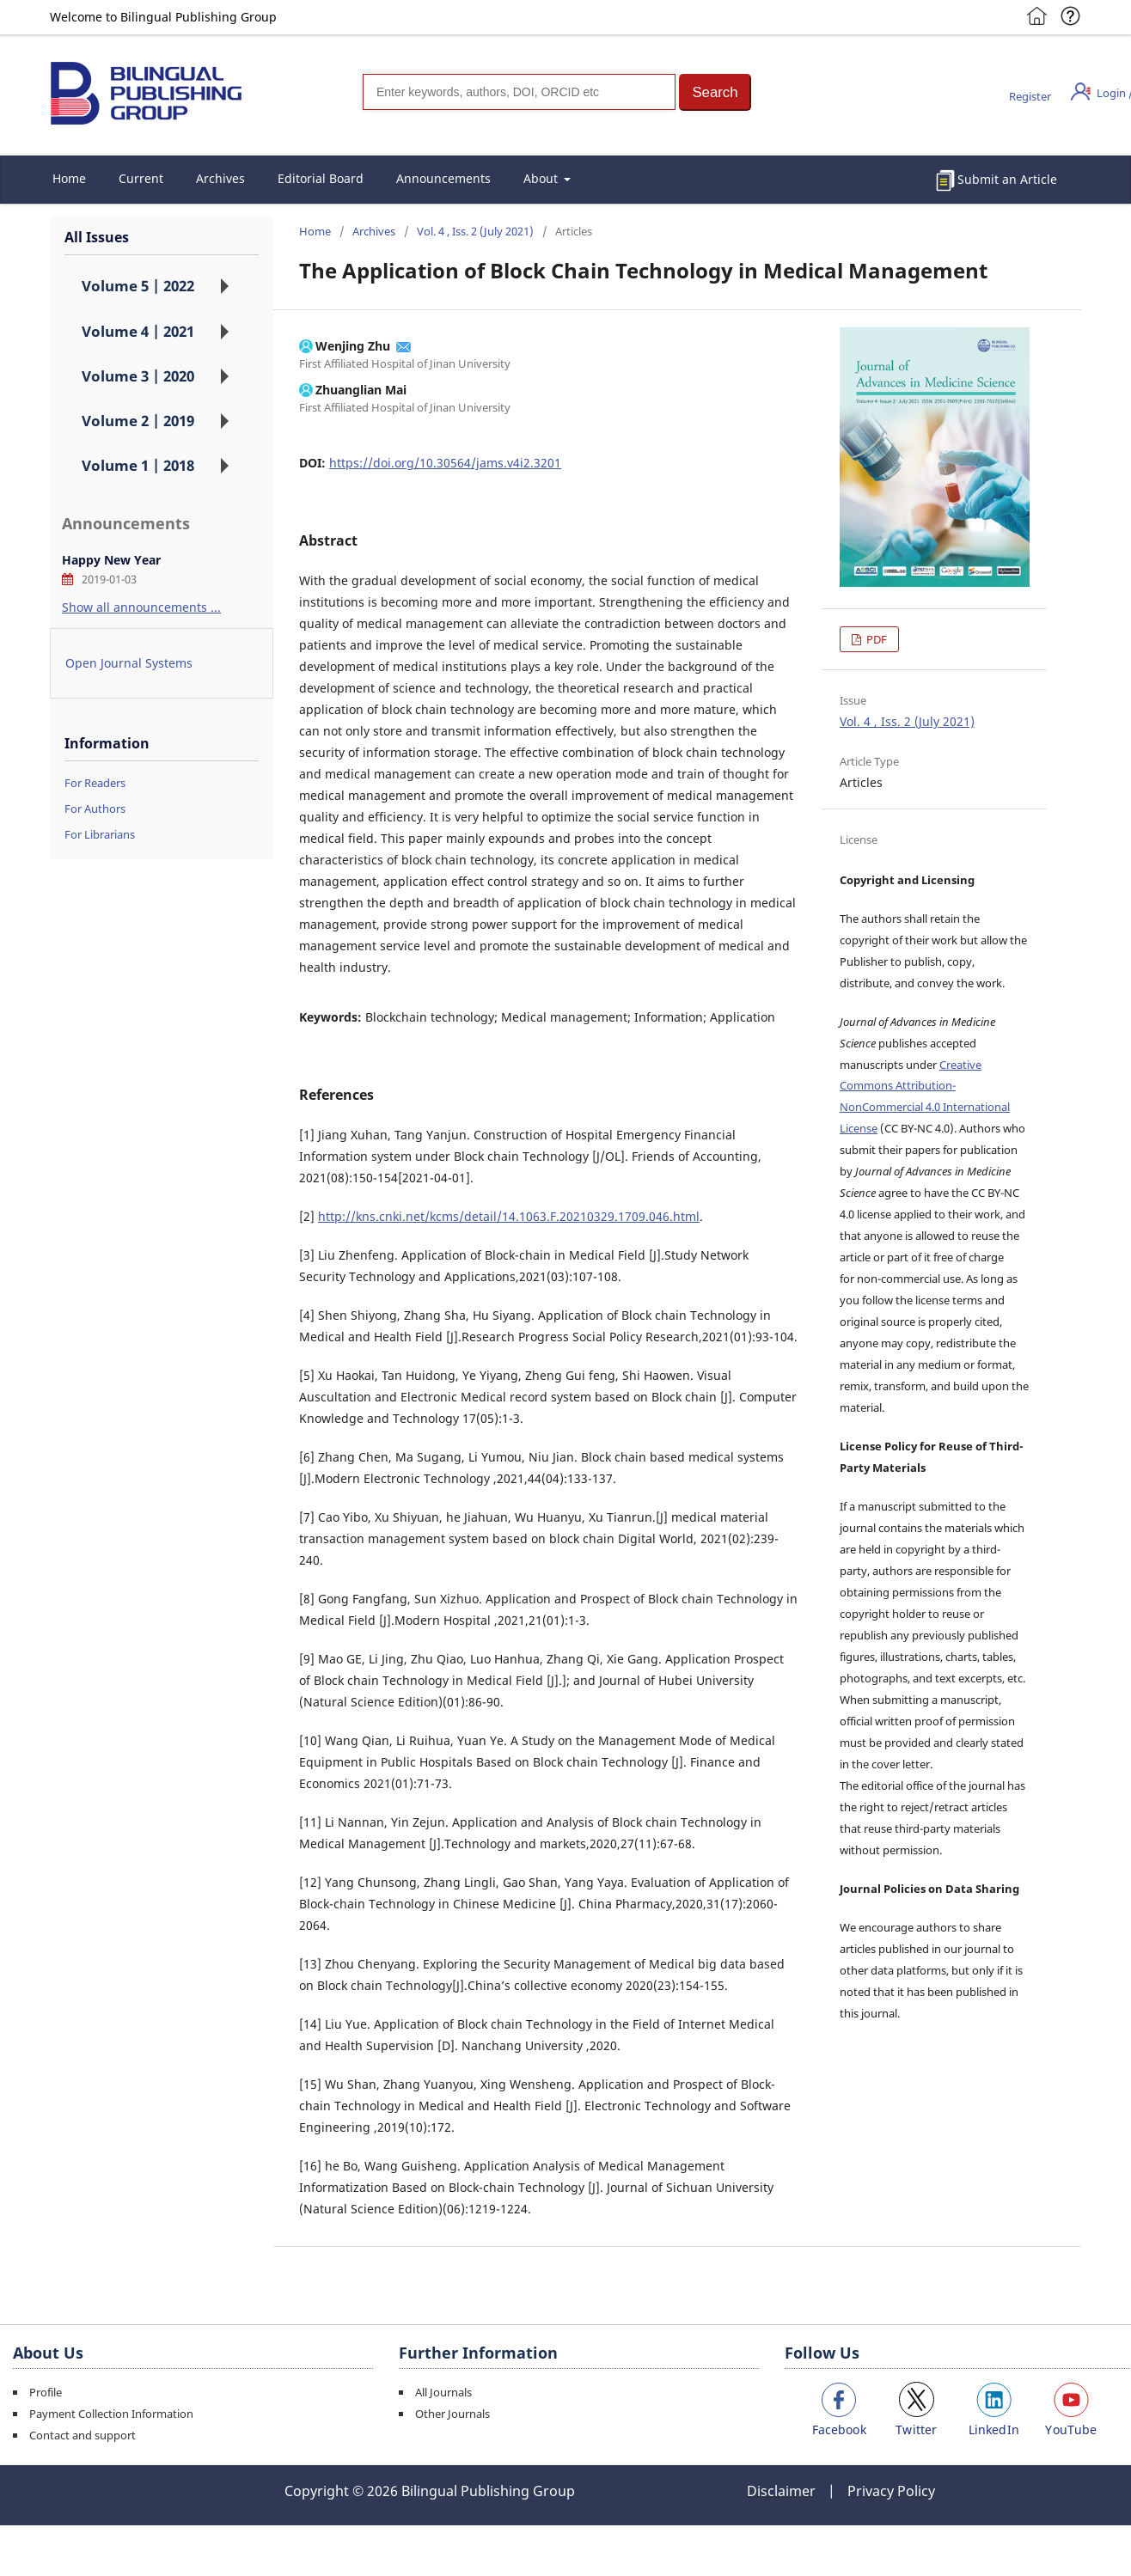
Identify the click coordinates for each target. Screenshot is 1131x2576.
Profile (45, 2392)
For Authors (94, 808)
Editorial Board (321, 178)
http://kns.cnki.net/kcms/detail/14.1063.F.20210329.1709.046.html (509, 1216)
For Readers (94, 783)
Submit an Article (1007, 179)
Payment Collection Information (111, 2413)
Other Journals (452, 2413)
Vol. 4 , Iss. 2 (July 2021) (475, 231)
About (542, 178)
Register (1030, 96)
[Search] (519, 92)
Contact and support (82, 2435)
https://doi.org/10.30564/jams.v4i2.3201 (445, 463)
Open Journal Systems (129, 663)
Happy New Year (111, 560)
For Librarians (99, 834)
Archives (220, 178)
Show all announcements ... (141, 607)
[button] (715, 92)
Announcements (443, 178)
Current (141, 178)
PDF (875, 639)
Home (69, 178)
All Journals (443, 2392)
